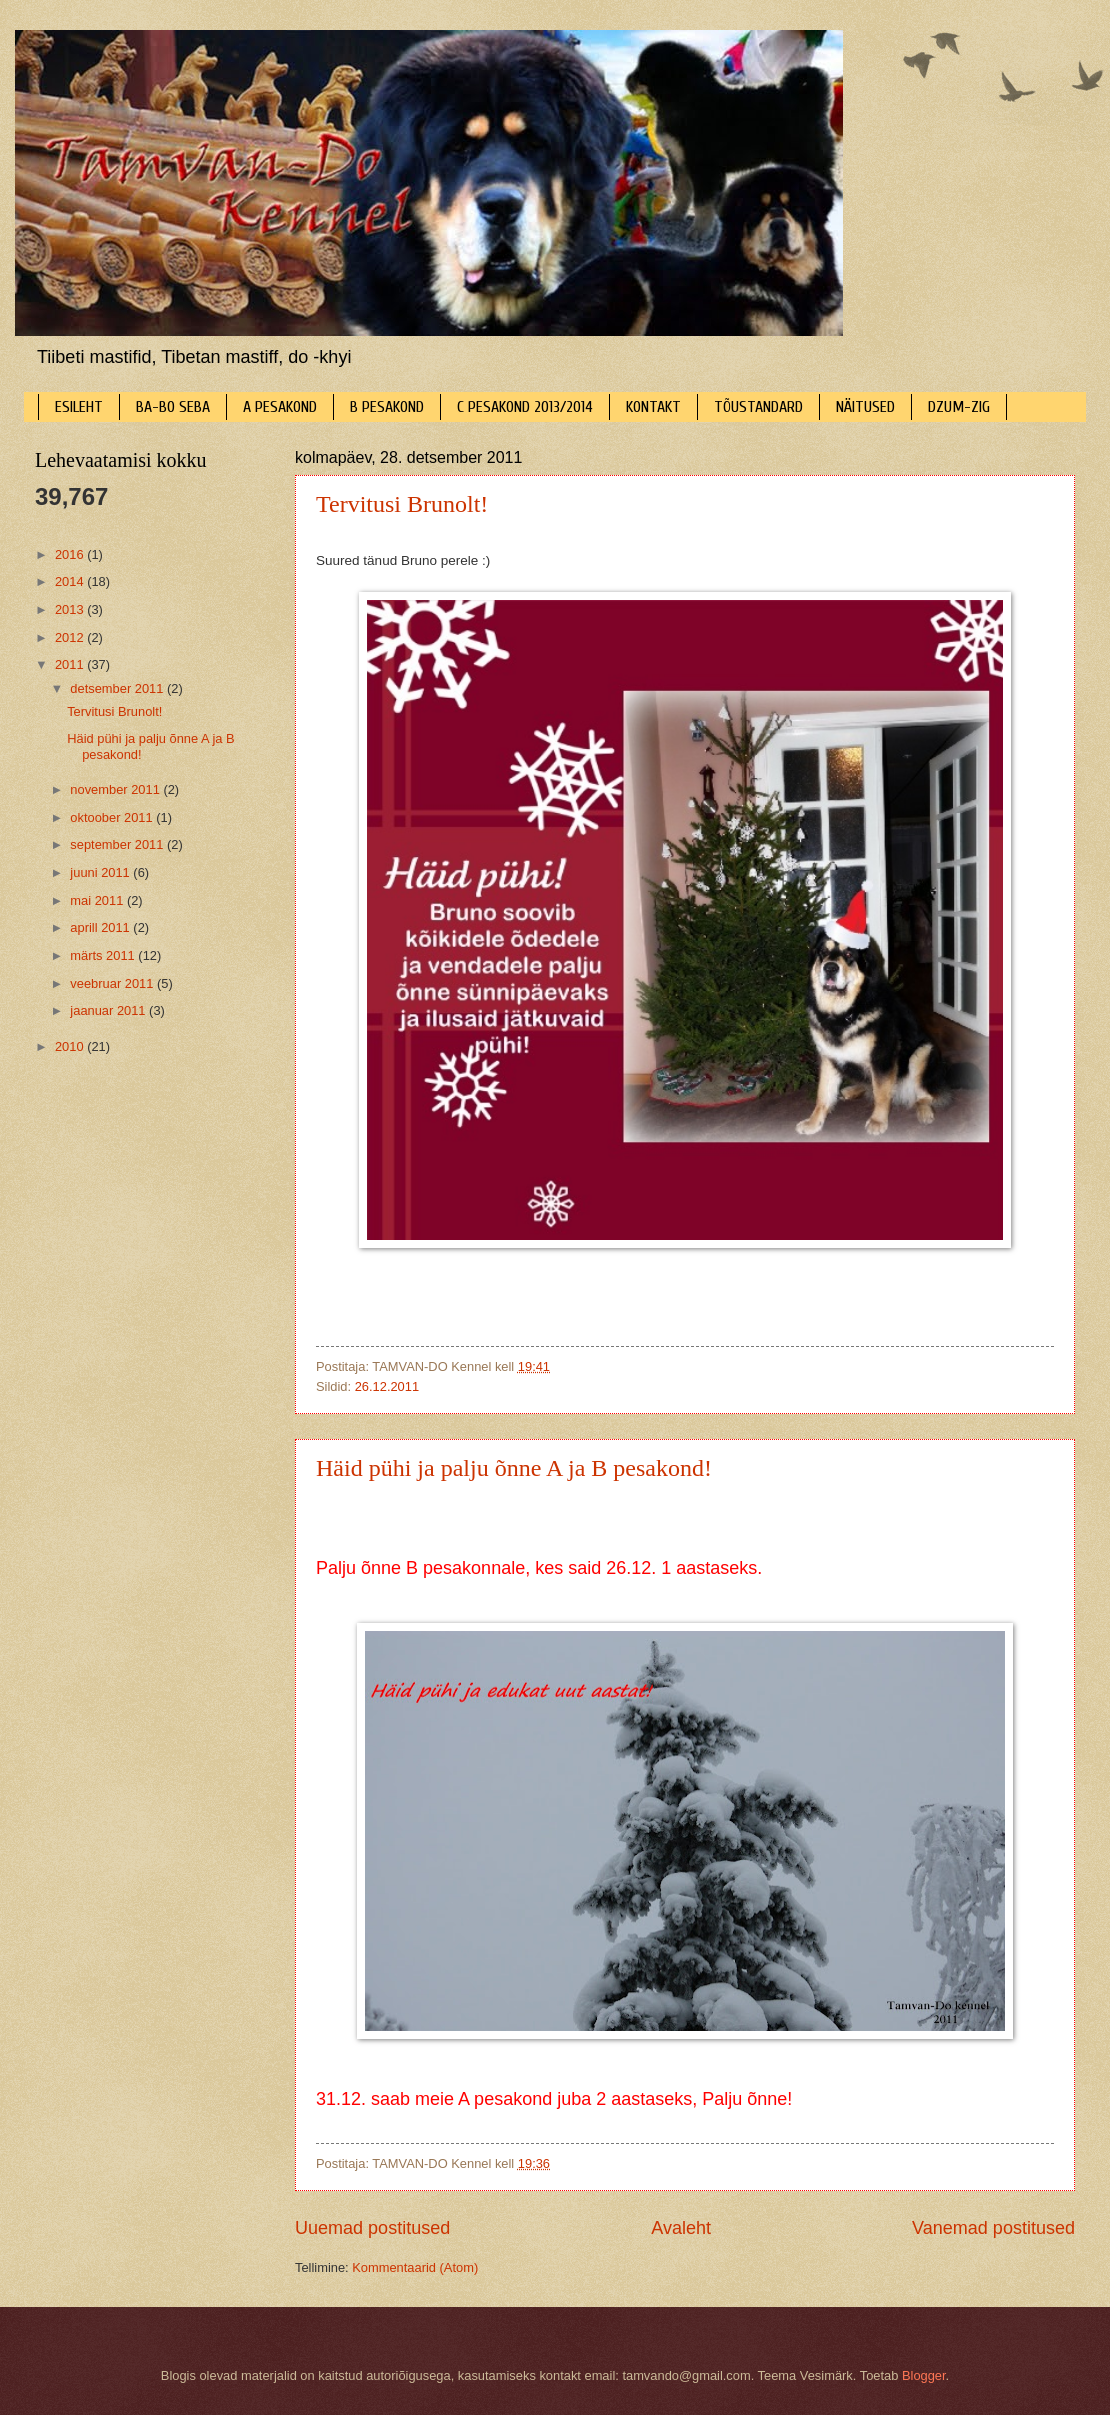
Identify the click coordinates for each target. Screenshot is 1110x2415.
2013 (71, 609)
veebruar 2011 (113, 983)
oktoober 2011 (113, 817)
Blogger (924, 2375)
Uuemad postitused (372, 2228)
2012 (71, 637)
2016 (71, 554)
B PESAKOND (387, 407)
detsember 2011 (118, 688)
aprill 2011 (101, 927)
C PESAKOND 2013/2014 (525, 407)
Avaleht (681, 2228)
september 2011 (118, 844)
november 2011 (116, 789)
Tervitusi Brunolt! (402, 504)
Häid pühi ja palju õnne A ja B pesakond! (514, 1468)
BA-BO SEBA (173, 407)
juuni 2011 (101, 872)
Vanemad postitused (993, 2228)
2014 (71, 581)
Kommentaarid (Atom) (415, 2267)
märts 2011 (104, 955)
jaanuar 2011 (109, 1010)
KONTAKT (653, 407)
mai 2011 (98, 900)
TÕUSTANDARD (758, 407)
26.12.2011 (387, 1386)
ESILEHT (79, 407)
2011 (71, 664)
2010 (71, 1046)
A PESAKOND (280, 407)
